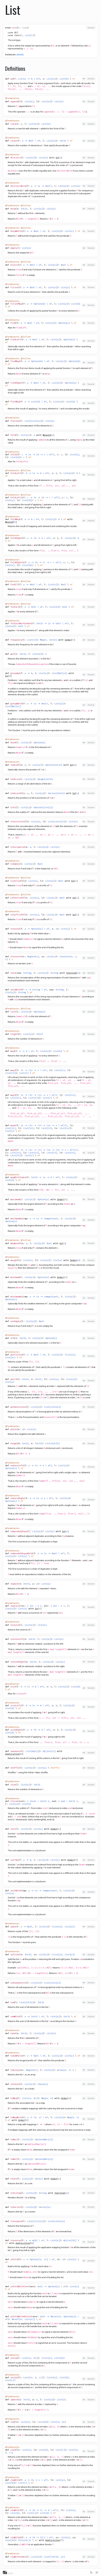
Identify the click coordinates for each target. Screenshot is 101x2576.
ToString (71, 973)
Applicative (12, 1754)
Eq (57, 157)
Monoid (46, 435)
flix (5, 2572)
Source (91, 27)
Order (68, 639)
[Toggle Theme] (91, 2572)
